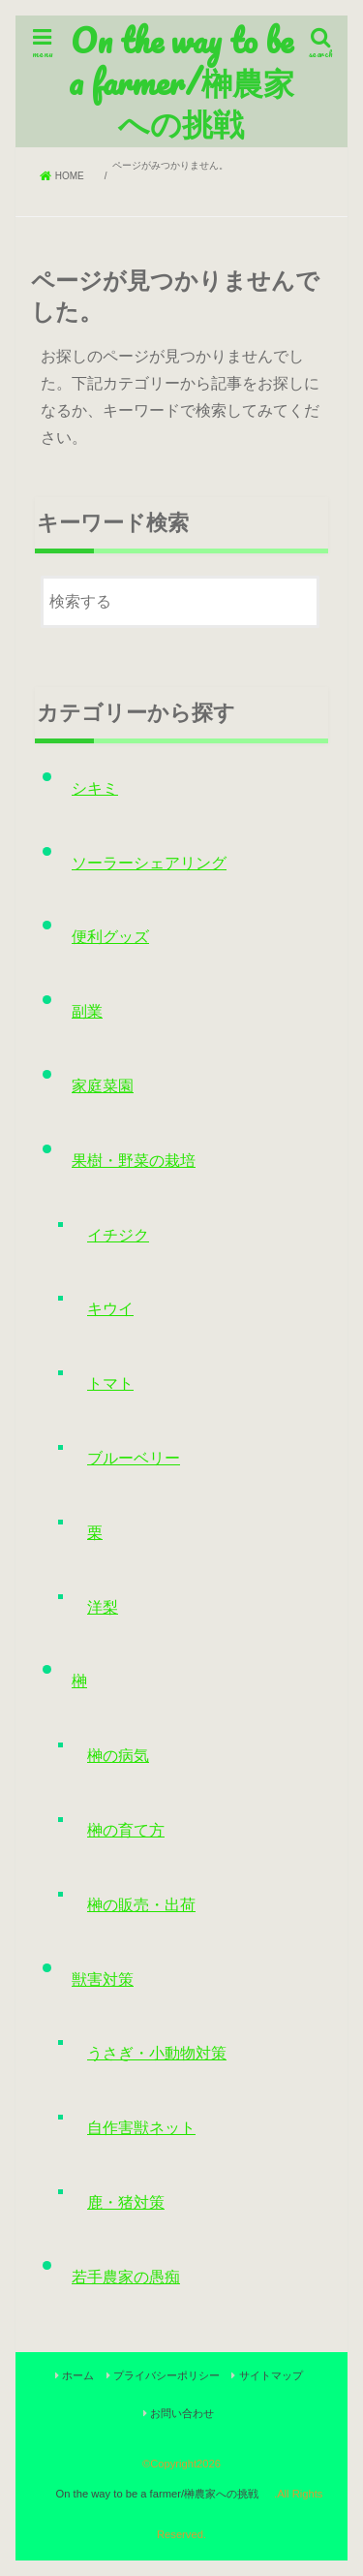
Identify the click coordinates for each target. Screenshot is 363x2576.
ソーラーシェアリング (149, 863)
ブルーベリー (133, 1458)
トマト (110, 1383)
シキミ (95, 788)
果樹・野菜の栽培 (134, 1160)
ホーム (78, 2375)
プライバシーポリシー (166, 2375)
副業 (87, 1011)
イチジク (118, 1235)
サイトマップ (271, 2375)
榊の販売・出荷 (141, 1905)
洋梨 (102, 1607)
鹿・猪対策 (126, 2202)
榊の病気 (118, 1755)
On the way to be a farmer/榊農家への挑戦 (181, 81)
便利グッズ (110, 936)
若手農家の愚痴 (126, 2277)
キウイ (110, 1309)
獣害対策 (103, 1979)
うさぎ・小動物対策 (157, 2053)
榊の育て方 (126, 1830)
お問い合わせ (182, 2413)
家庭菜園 (103, 1086)
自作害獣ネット (141, 2128)
